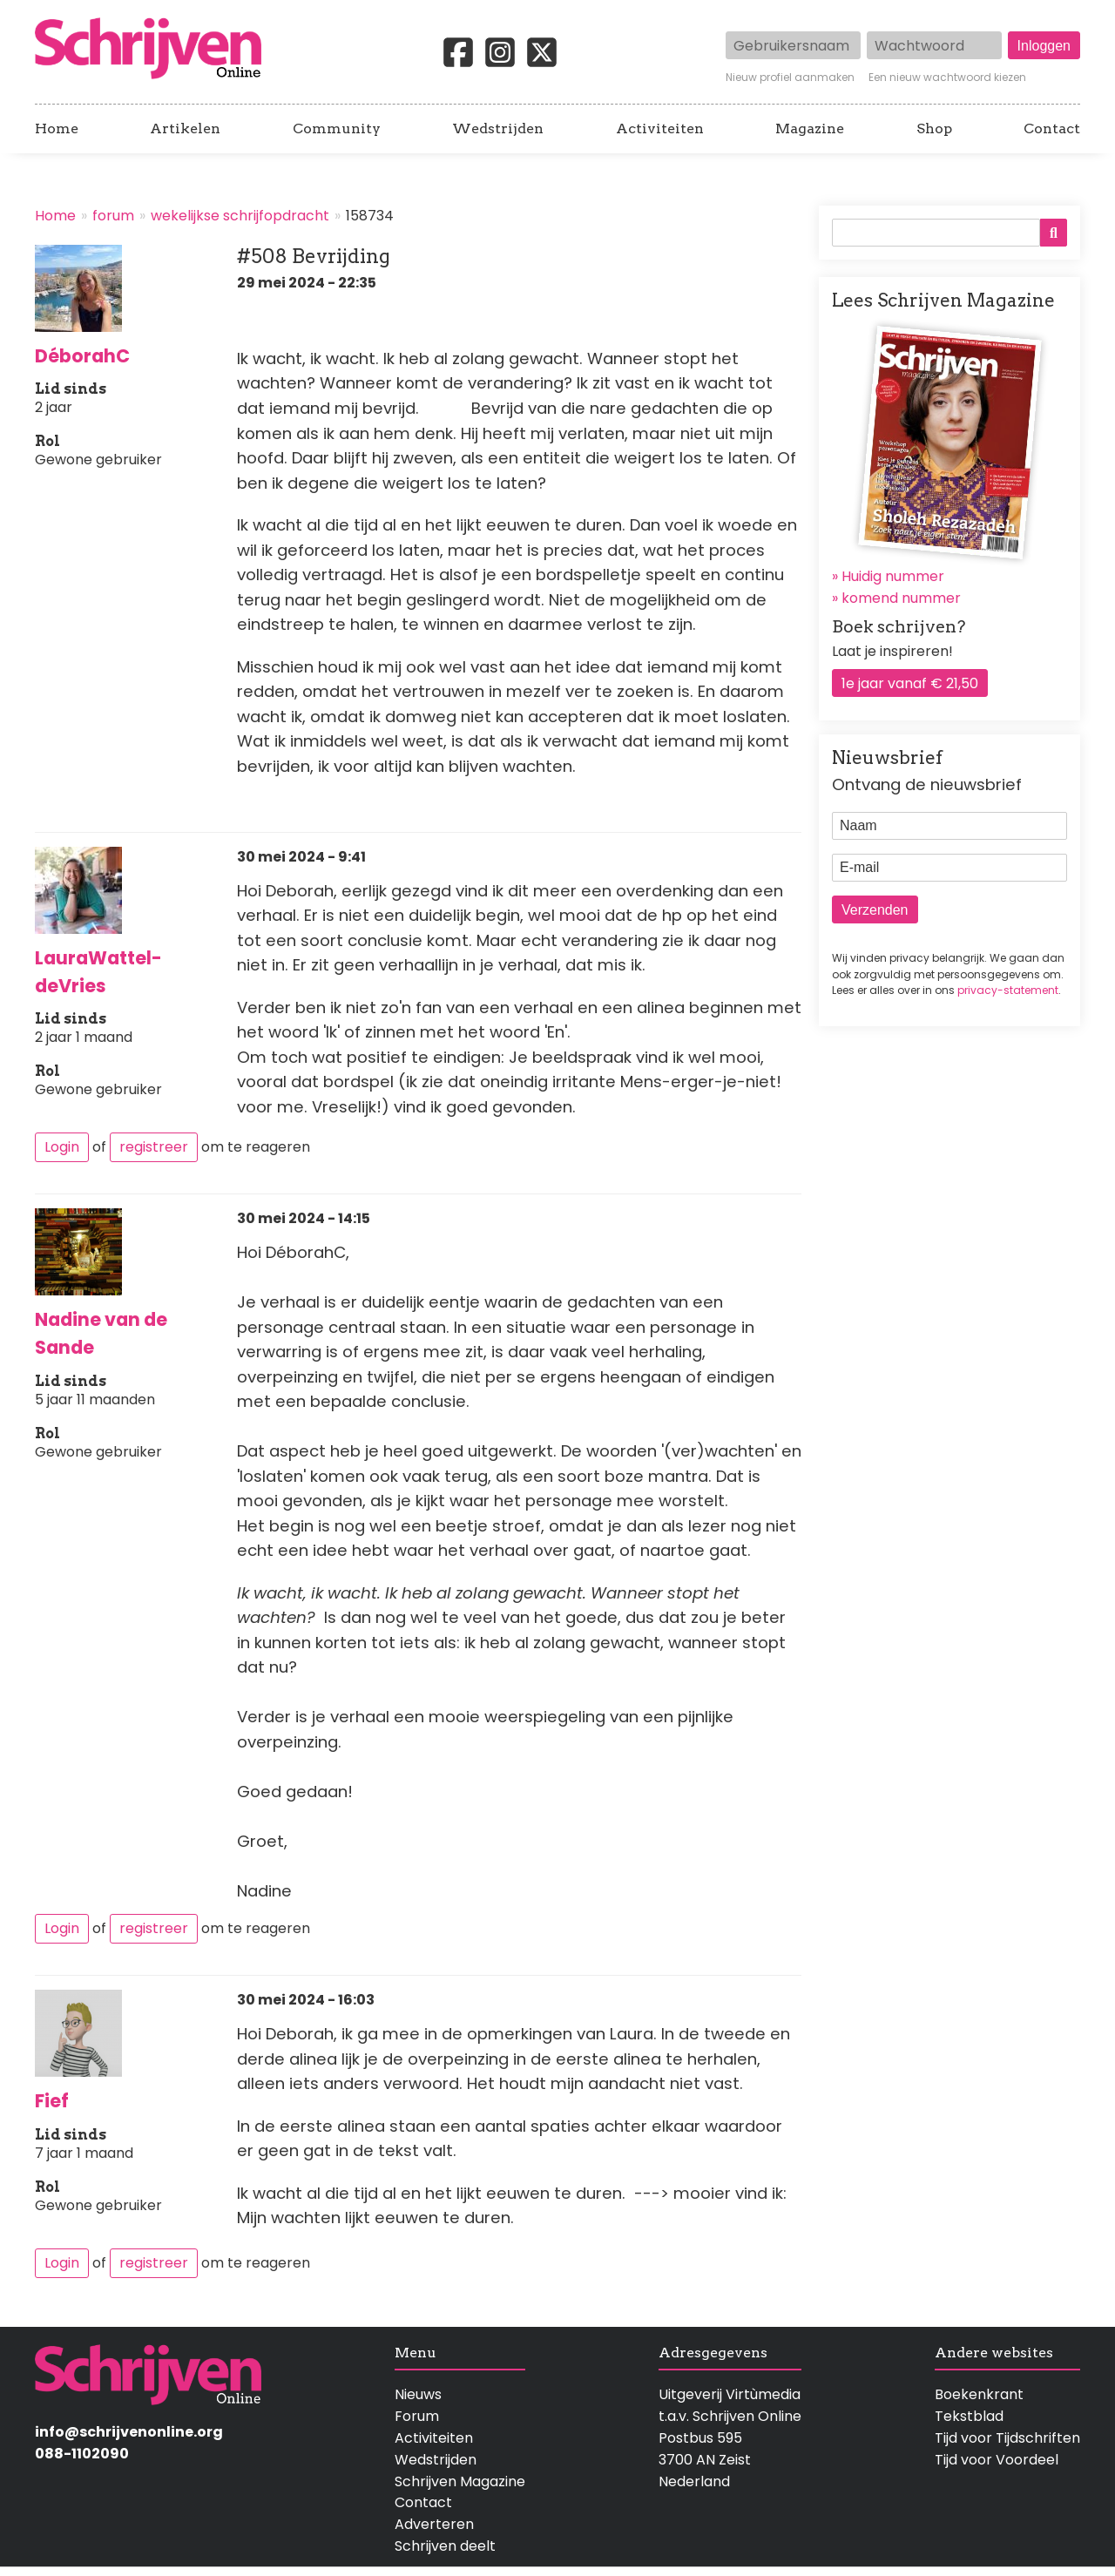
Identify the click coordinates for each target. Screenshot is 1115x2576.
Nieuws (418, 2394)
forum (113, 216)
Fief (52, 2100)
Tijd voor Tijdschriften (1007, 2438)
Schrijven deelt (445, 2546)
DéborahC (82, 355)
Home (56, 129)
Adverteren (434, 2524)
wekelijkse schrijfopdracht (240, 216)
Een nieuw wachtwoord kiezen (947, 78)
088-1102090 (82, 2454)
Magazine (809, 129)
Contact (1052, 129)
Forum (417, 2416)
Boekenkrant (979, 2394)
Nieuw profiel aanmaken (790, 78)
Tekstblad (969, 2416)
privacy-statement (1007, 990)
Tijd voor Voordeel (996, 2460)
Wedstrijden (498, 129)
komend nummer (901, 598)
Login (61, 1147)
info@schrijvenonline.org (129, 2432)
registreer (153, 1147)
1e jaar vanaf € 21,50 (909, 683)
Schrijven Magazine (460, 2481)
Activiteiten (660, 129)
